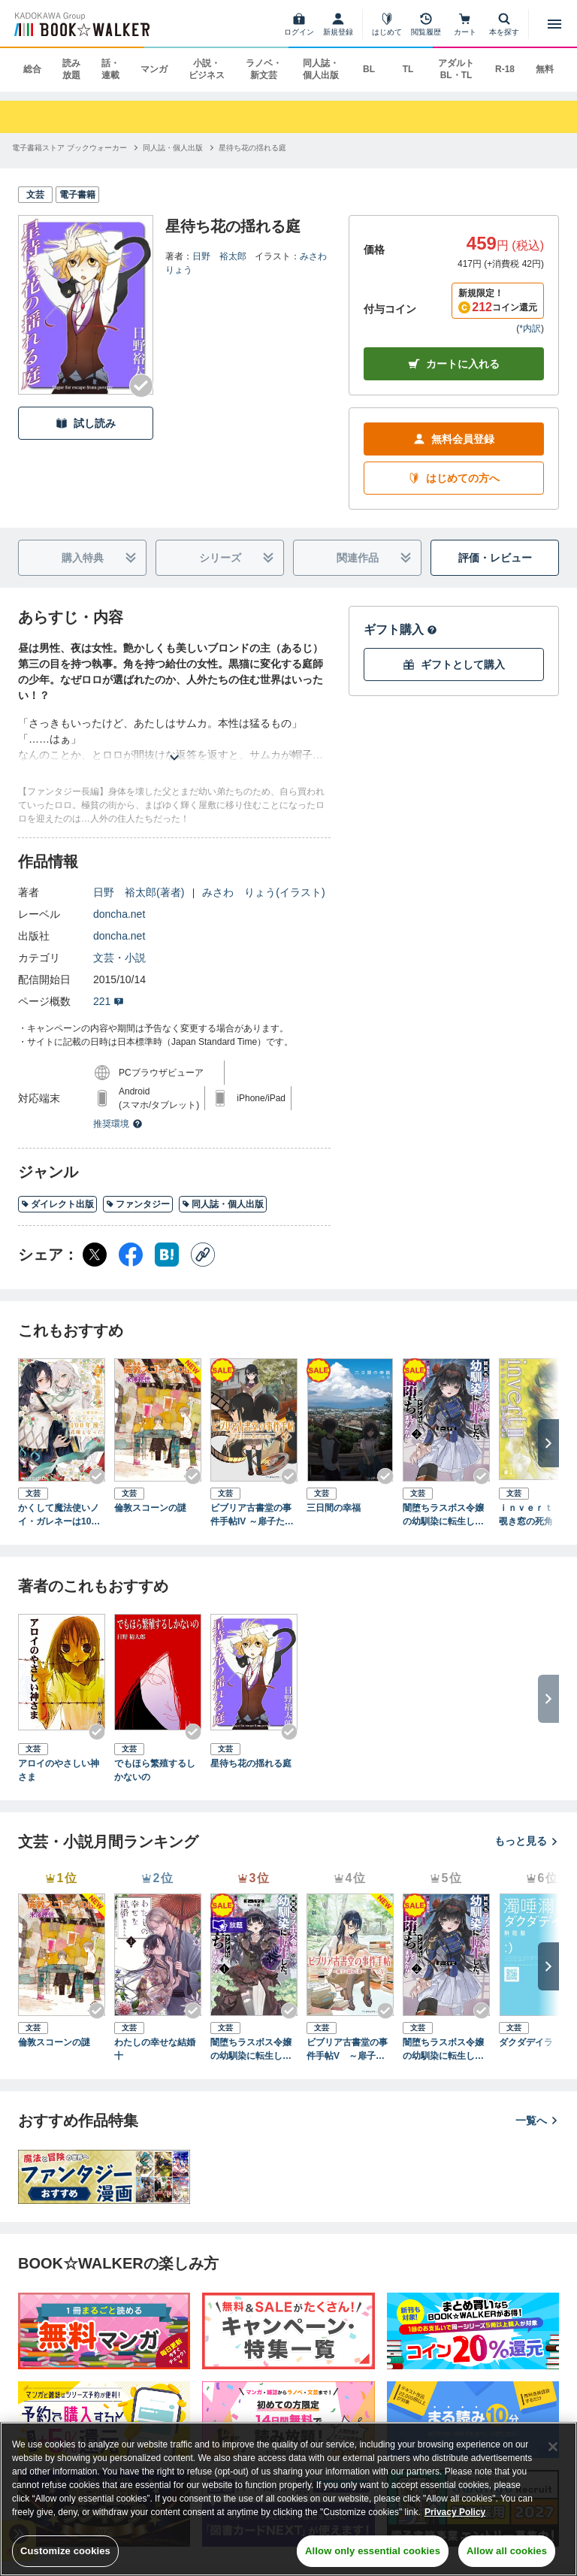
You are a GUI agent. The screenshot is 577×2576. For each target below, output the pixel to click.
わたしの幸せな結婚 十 (157, 2049)
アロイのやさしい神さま (58, 1770)
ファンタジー (138, 1204)
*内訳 (530, 328)
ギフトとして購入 (454, 664)
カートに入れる (454, 364)
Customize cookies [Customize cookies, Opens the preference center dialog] (65, 2550)
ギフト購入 (400, 629)
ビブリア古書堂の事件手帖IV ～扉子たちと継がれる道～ (252, 1515)
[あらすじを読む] (174, 739)
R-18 (505, 69)
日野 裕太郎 (219, 256)
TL (408, 69)
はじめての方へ (454, 478)
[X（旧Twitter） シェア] (94, 1254)
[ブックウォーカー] (81, 24)
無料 (545, 69)
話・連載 (110, 69)
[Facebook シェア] (130, 1254)
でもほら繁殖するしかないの (154, 1770)
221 (108, 1001)
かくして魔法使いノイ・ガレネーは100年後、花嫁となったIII (61, 1515)
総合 (32, 69)
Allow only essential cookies (372, 2550)
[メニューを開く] (554, 24)
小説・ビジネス (207, 69)
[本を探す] (504, 24)
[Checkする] (141, 386)
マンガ (154, 69)
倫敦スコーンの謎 (150, 1508)
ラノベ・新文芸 (264, 69)
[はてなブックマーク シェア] (166, 1254)
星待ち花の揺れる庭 (251, 1763)
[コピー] (202, 1254)
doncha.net (119, 914)
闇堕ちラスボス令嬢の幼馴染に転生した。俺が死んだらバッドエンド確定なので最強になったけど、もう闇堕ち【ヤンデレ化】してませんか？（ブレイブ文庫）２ (443, 1515)
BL (369, 69)
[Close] (552, 2446)
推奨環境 (118, 1123)
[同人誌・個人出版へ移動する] (173, 147)
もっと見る (526, 1841)
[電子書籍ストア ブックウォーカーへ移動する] (69, 147)
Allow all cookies (507, 2550)
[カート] (465, 24)
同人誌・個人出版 (321, 69)
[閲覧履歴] (426, 24)
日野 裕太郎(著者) (138, 892)
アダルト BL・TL (456, 69)
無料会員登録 (453, 439)
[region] (288, 2499)
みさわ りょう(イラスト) (263, 892)
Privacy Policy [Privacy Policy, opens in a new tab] (454, 2512)
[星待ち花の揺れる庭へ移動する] (252, 147)
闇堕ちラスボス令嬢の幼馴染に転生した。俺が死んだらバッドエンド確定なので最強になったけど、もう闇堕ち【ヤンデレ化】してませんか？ (251, 2050)
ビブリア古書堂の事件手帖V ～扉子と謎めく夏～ (350, 2050)
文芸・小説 (119, 958)
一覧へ (537, 2120)
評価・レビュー (495, 558)
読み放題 (71, 69)
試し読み (86, 423)
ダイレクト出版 (57, 1204)
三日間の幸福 (334, 1508)
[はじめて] (387, 24)
